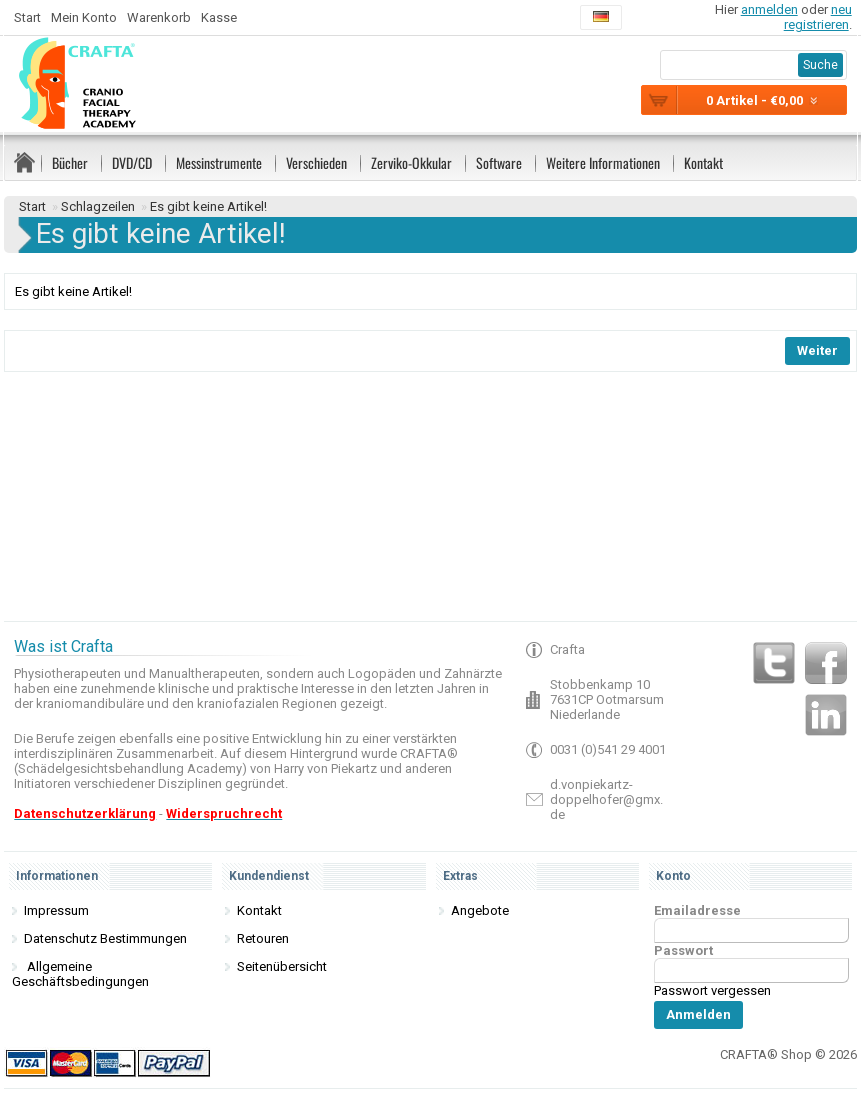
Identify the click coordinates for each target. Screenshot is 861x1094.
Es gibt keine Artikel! (208, 206)
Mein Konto (84, 17)
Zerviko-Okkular (411, 162)
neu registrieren (818, 17)
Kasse (219, 17)
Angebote (480, 910)
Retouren (263, 938)
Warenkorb (159, 17)
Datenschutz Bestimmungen (105, 938)
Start (27, 17)
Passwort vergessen (712, 990)
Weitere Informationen (603, 162)
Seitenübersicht (282, 966)
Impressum (56, 910)
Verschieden (316, 162)
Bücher (70, 162)
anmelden (769, 9)
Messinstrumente (219, 162)
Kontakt (703, 162)
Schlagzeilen (98, 206)
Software (499, 162)
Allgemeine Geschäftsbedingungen (80, 974)
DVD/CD (132, 162)
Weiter (817, 350)
